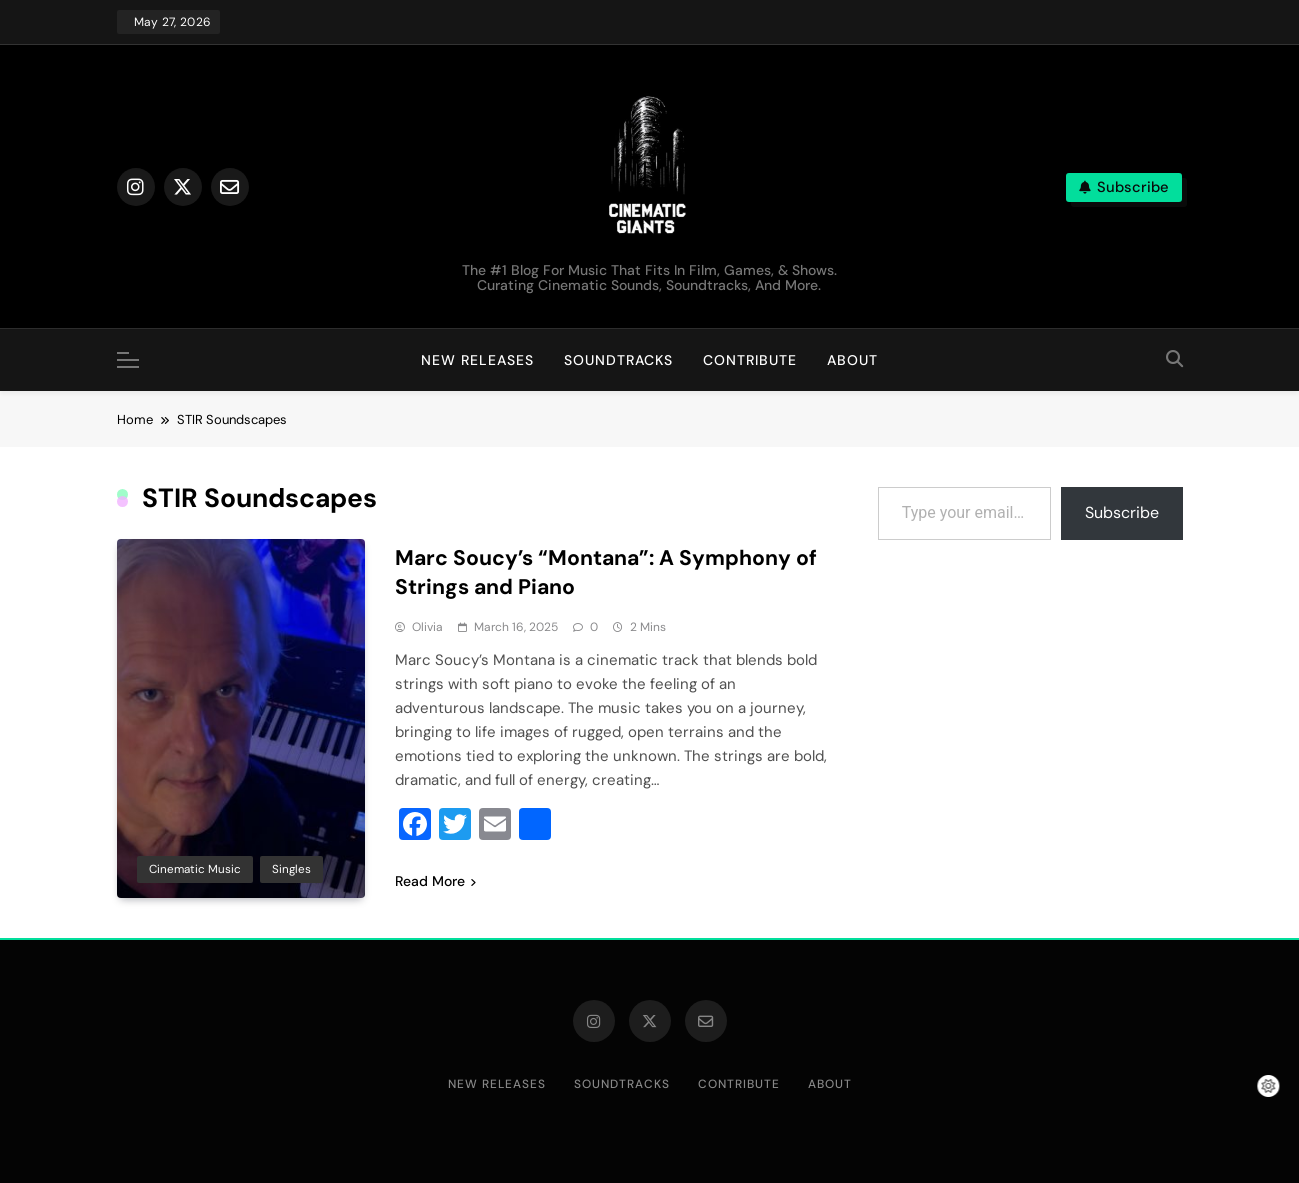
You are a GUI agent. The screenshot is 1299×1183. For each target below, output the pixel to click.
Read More (435, 880)
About (852, 360)
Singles (291, 868)
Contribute (750, 360)
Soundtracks (618, 360)
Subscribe (1122, 512)
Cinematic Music (195, 868)
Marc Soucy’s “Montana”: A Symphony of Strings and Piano (601, 572)
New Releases (477, 360)
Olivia (427, 626)
